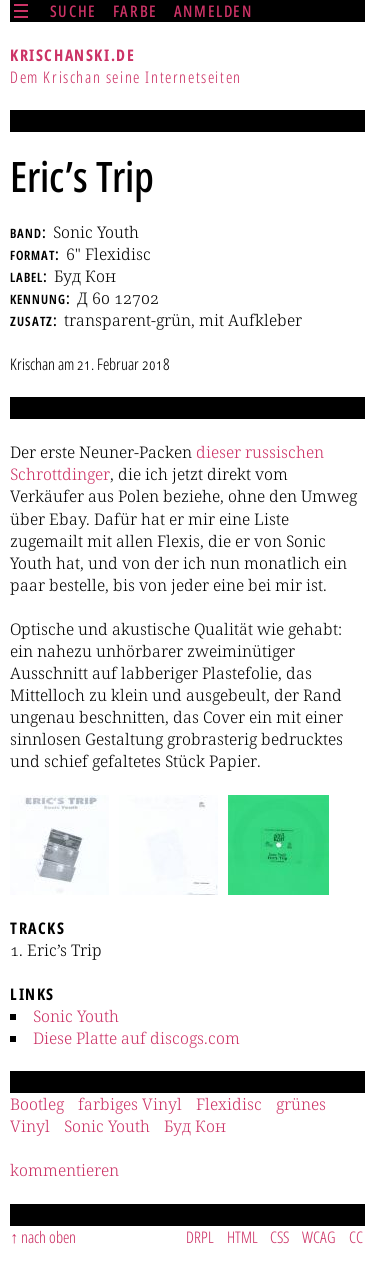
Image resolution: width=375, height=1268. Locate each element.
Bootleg (37, 1104)
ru (253, 452)
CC (356, 1237)
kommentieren (64, 1170)
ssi (271, 452)
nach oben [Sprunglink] (48, 1237)
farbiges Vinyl (130, 1104)
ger (98, 474)
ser (230, 452)
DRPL (200, 1237)
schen (302, 452)
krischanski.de (72, 55)
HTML (242, 1237)
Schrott (36, 474)
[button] (59, 845)
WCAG (319, 1237)
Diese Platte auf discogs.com (136, 1038)
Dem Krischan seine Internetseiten (126, 77)
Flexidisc (229, 1104)
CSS (279, 1237)
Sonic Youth (76, 1016)
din (74, 474)
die (207, 452)
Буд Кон (195, 1126)
